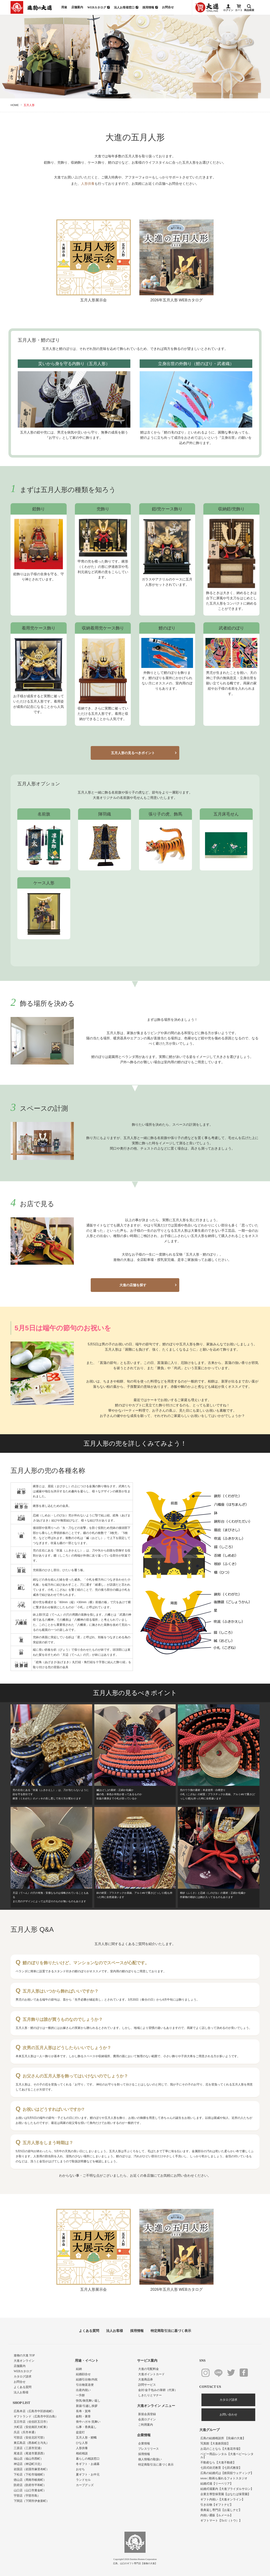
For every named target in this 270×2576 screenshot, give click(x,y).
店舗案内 (77, 7)
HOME (15, 105)
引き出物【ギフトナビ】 (216, 2504)
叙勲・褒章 (83, 2416)
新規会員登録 (147, 2414)
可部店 (30, 2437)
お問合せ (168, 7)
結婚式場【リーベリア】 (216, 2483)
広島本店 (34, 2411)
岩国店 (31, 2469)
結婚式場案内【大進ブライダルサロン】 (227, 2488)
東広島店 (31, 2442)
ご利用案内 (145, 2424)
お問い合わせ (228, 2414)
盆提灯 (80, 2432)
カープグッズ (85, 2485)
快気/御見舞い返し (88, 2400)
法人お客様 (114, 2331)
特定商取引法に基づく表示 (171, 2331)
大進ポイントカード (151, 2374)
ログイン (228, 8)
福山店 (28, 2458)
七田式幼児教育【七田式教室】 (221, 2467)
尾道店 (30, 2453)
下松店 (30, 2474)
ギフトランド (36, 2416)
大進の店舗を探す (132, 1285)
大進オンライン (24, 2360)
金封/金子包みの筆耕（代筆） (157, 2390)
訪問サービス (147, 2384)
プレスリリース (148, 2448)
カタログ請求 (22, 2376)
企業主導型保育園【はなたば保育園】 (225, 2494)
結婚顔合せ (83, 2374)
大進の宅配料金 (148, 2369)
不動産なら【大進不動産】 (218, 2462)
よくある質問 (89, 2331)
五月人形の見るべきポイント (133, 753)
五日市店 (31, 2421)
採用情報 (148, 7)
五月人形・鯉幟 (86, 2437)
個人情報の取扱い (150, 2459)
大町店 (31, 2427)
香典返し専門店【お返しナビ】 (221, 2510)
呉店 (25, 2432)
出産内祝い (83, 2390)
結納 (79, 2369)
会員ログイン (147, 2419)
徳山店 (30, 2479)
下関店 (31, 2501)
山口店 (30, 2490)
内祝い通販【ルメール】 (216, 2515)
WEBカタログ (96, 7)
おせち (80, 2469)
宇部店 (27, 2495)
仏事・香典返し (86, 2427)
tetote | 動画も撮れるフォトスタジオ (223, 2478)
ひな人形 (82, 2442)
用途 (64, 7)
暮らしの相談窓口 (88, 2458)
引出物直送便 (85, 2384)
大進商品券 (145, 2379)
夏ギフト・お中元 (88, 2474)
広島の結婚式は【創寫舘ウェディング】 (227, 2473)
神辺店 (28, 2464)
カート (239, 8)
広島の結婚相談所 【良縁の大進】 (223, 2438)
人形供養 (87, 183)
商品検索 (249, 8)
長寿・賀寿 (83, 2411)
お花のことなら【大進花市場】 (221, 2448)
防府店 (30, 2485)
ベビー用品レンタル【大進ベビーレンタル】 (227, 2455)
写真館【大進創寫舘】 (215, 2443)
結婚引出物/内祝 (86, 2379)
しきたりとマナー (150, 2395)
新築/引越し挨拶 (86, 2405)
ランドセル (83, 2479)
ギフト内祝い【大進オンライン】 (222, 2499)
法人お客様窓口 (124, 7)
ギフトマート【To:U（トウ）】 (221, 2520)
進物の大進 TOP (24, 2355)
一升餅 (80, 2395)
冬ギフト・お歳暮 (88, 2464)
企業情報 (144, 2443)
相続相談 (82, 2453)
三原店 (28, 2448)
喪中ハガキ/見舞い (88, 2421)
